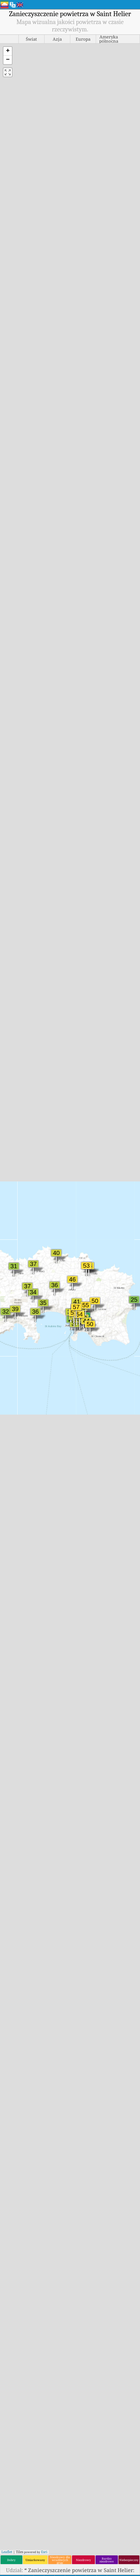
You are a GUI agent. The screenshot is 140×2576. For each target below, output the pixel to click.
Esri (44, 2551)
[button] (7, 51)
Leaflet (6, 2551)
